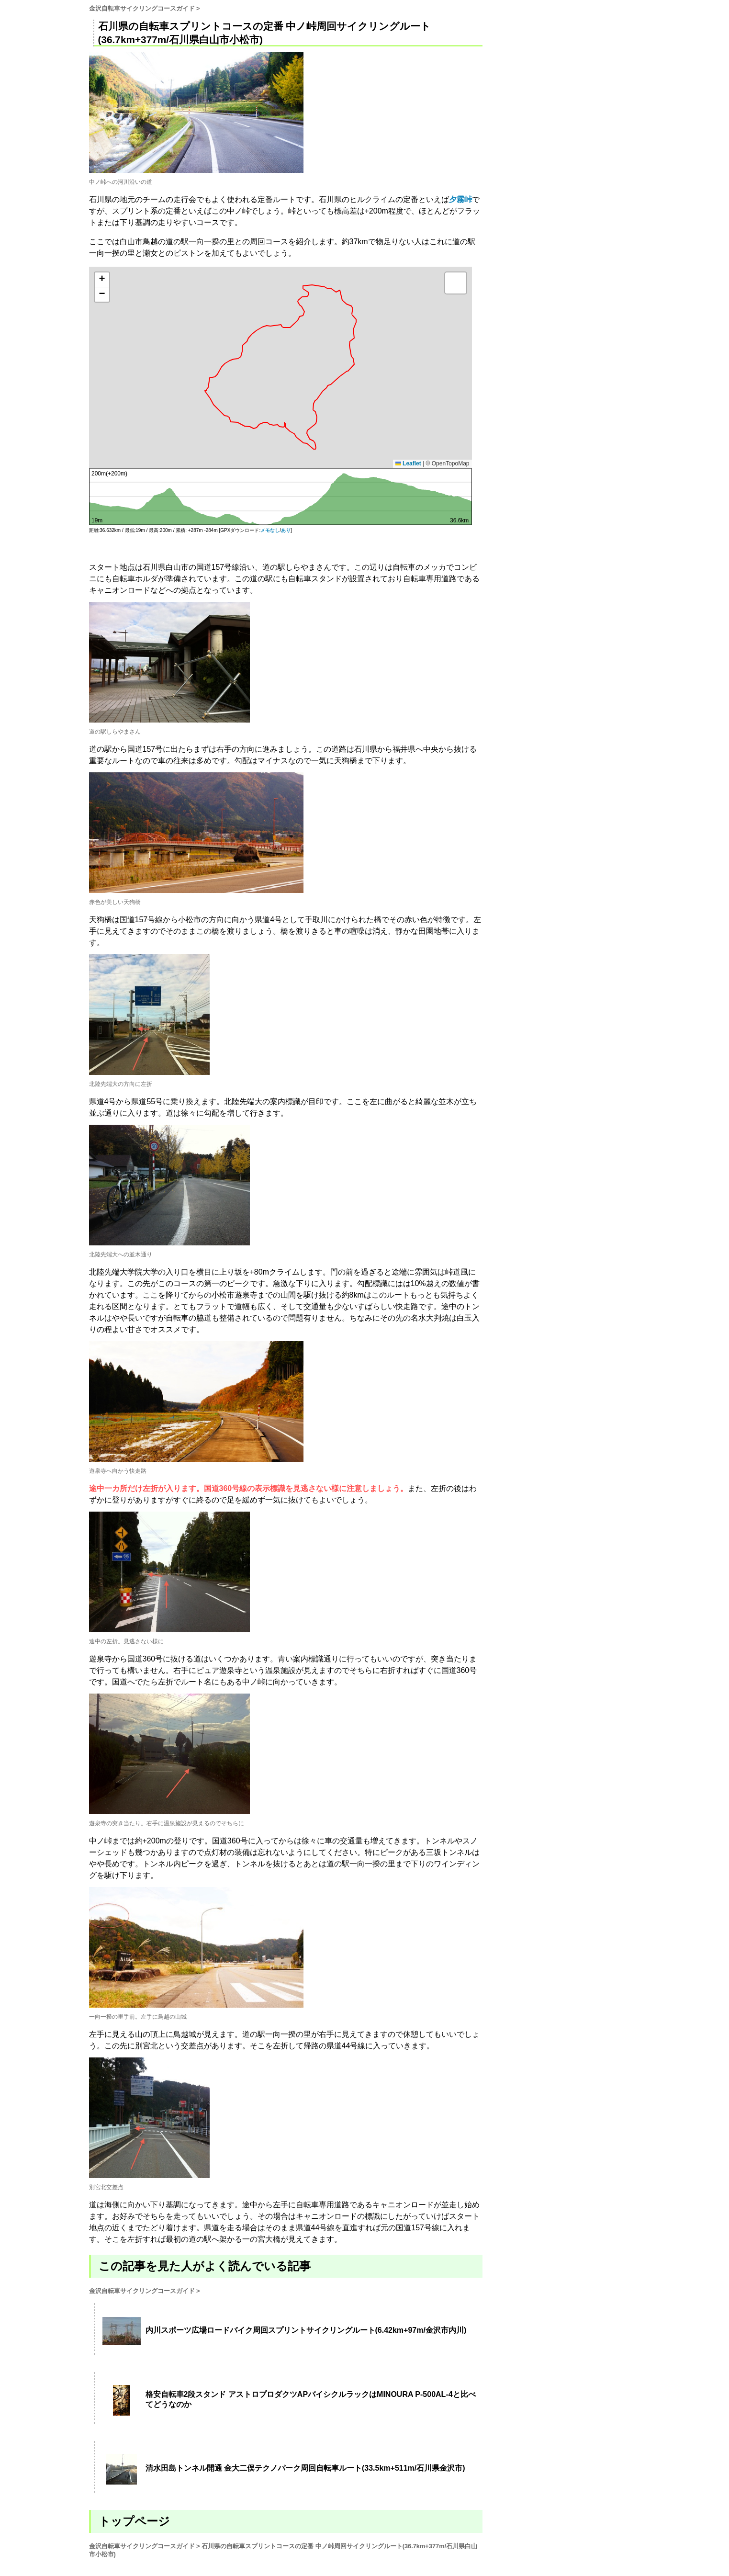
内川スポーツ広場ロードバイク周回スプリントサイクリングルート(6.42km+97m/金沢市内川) (306, 2330)
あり (286, 530)
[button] (102, 279)
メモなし (270, 530)
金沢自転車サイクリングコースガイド (142, 8)
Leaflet (408, 463)
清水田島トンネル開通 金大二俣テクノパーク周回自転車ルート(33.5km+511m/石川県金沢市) (305, 2468)
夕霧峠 (460, 199)
